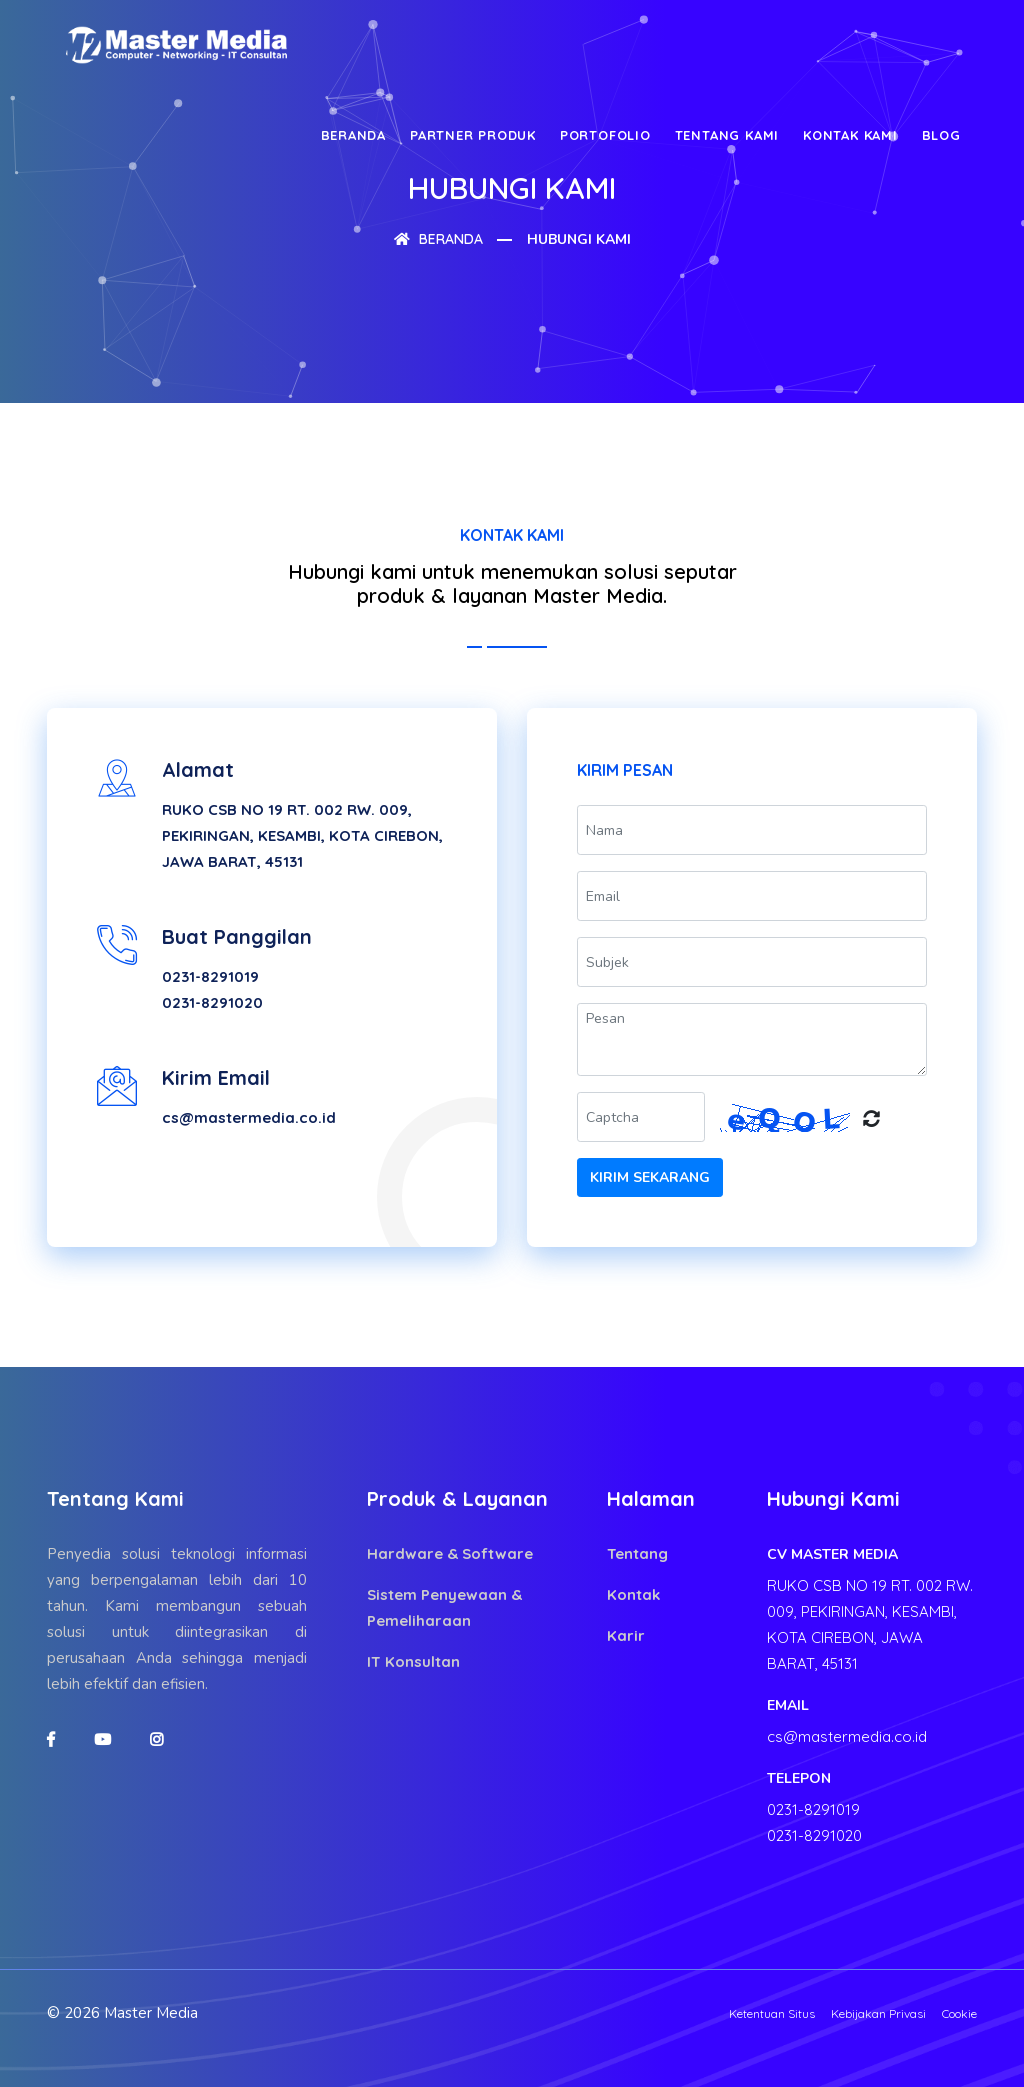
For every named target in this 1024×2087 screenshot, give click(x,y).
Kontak (633, 1594)
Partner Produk (473, 135)
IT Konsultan (413, 1661)
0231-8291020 (212, 1002)
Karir (626, 1635)
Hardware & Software (450, 1553)
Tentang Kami (727, 135)
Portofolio (605, 135)
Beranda (353, 135)
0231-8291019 (210, 976)
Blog (941, 135)
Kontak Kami (850, 135)
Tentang (637, 1553)
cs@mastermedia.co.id (249, 1117)
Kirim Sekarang (650, 1177)
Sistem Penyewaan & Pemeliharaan (444, 1607)
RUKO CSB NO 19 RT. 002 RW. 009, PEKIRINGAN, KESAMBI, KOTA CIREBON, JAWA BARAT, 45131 (302, 835)
